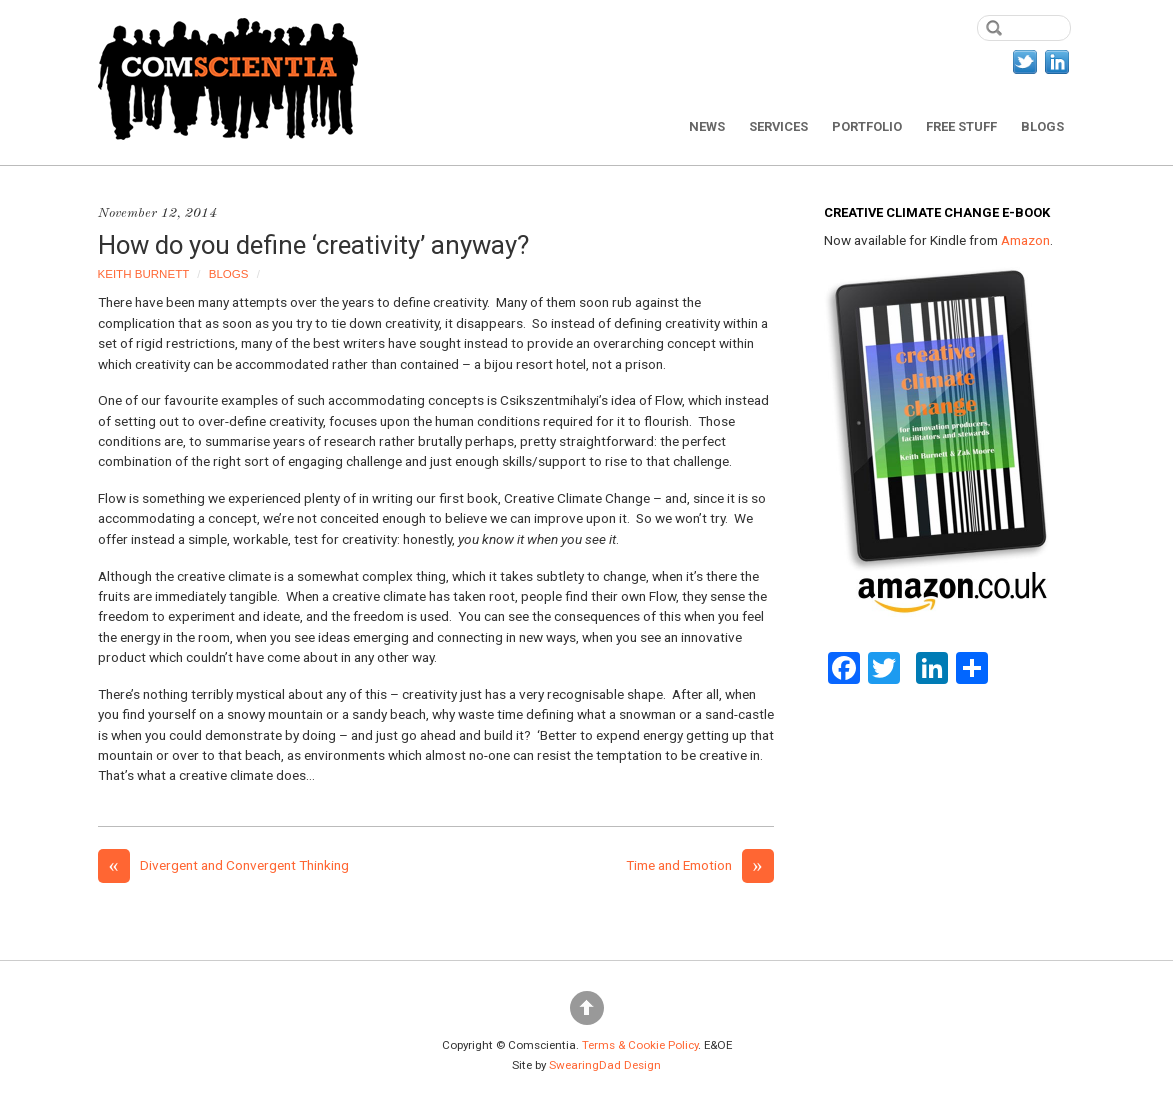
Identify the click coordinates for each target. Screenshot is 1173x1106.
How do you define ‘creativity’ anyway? (313, 245)
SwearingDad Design (605, 1065)
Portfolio (867, 126)
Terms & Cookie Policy (640, 1045)
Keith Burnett (144, 274)
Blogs (1042, 126)
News (707, 126)
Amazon (1025, 240)
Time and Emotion (700, 865)
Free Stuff (961, 126)
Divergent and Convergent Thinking (223, 865)
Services (778, 126)
